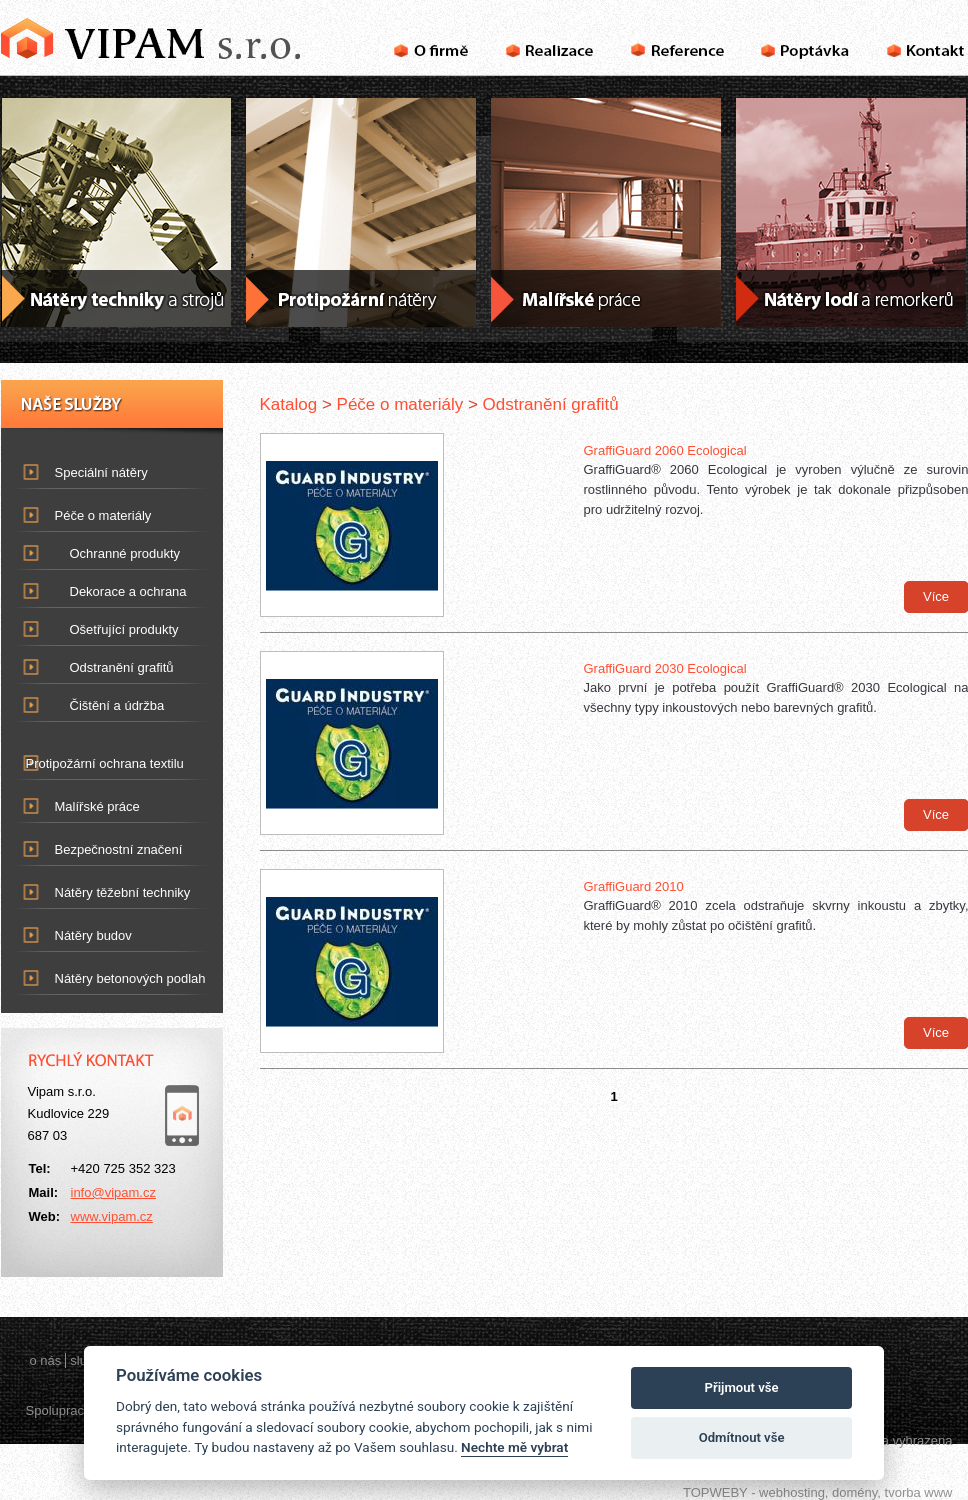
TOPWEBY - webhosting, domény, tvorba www (818, 1492)
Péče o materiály (91, 511)
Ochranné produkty (125, 553)
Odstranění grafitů (122, 667)
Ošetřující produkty (124, 629)
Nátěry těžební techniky (110, 888)
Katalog (289, 404)
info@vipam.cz (113, 1192)
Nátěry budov (81, 931)
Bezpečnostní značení (106, 845)
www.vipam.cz (112, 1216)
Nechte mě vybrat (514, 1447)
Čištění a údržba (117, 705)
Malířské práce (85, 802)
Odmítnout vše (742, 1437)
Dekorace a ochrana (128, 591)
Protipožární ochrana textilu (92, 759)
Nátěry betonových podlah (118, 974)
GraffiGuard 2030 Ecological (665, 668)
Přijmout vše (742, 1387)
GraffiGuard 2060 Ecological (665, 450)
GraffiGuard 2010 (634, 886)
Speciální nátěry (89, 468)
